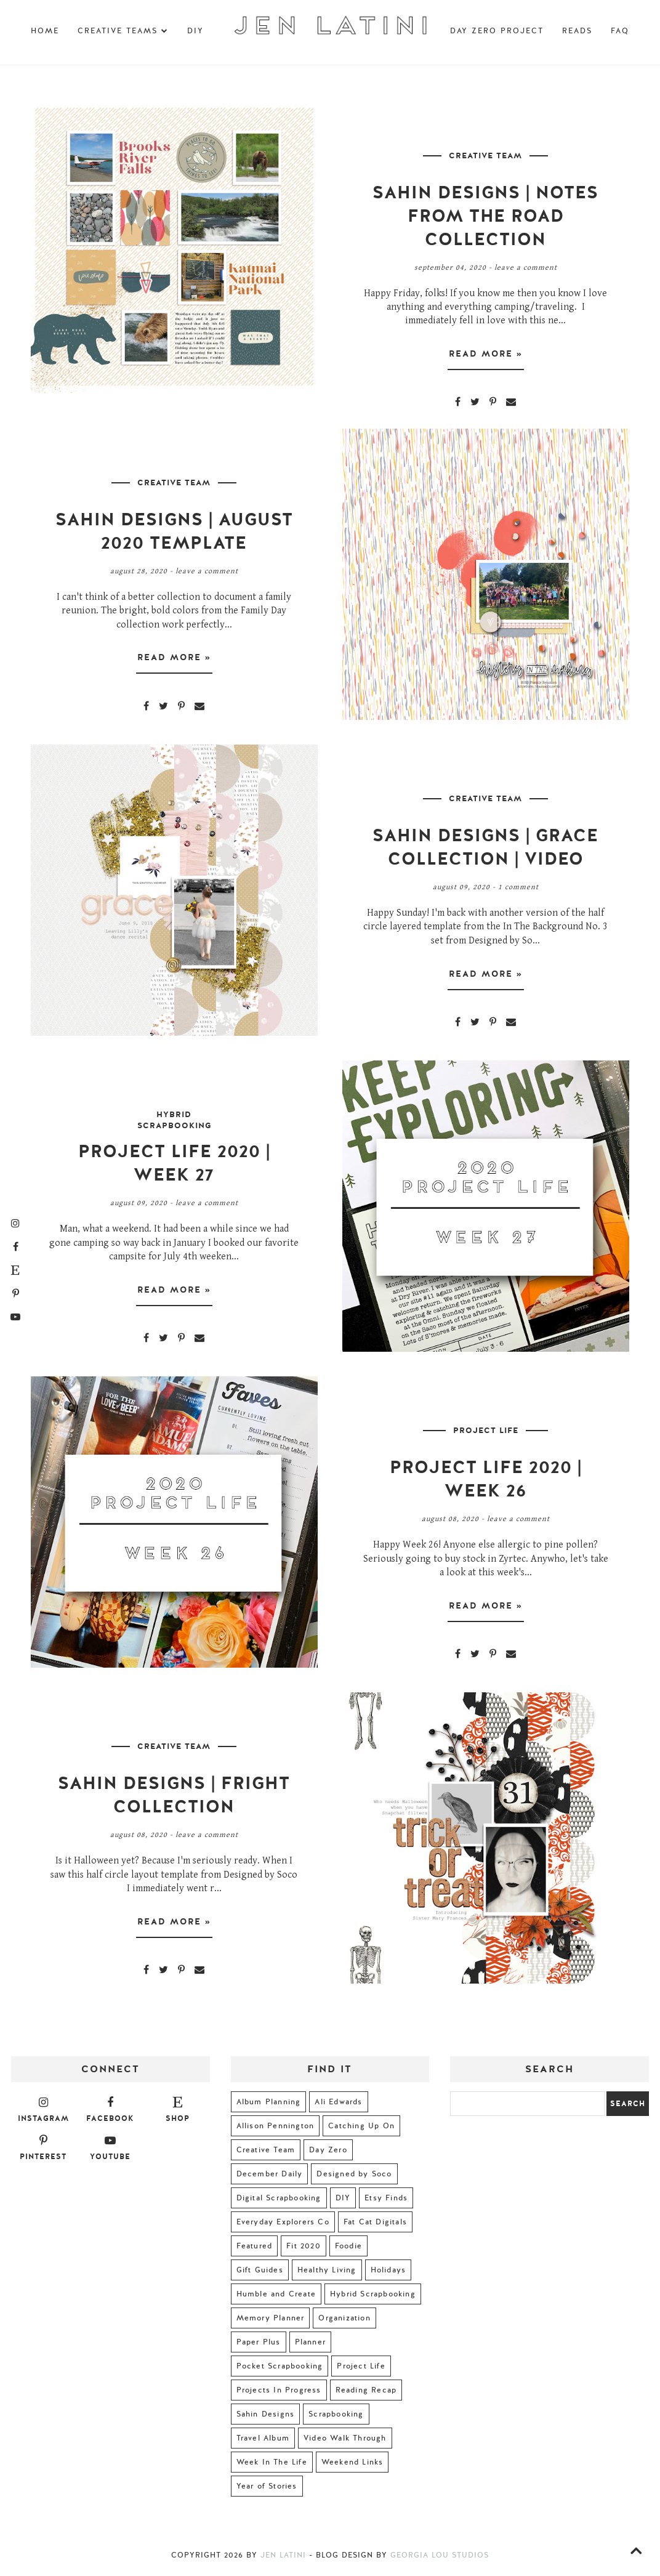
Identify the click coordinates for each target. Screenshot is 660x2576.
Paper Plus (258, 2346)
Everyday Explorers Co (282, 2226)
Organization (344, 2322)
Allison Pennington (275, 2129)
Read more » (486, 355)
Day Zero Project (497, 31)
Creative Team (485, 155)
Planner (310, 2346)
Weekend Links (352, 2466)
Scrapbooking (335, 2418)
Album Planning (268, 2105)
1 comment (518, 890)
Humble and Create (276, 2298)
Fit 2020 (303, 2250)
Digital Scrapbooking (278, 2202)
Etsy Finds (386, 2202)
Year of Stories (266, 2490)
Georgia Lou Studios (439, 2559)
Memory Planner (270, 2322)
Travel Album (262, 2442)
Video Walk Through (345, 2442)
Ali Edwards (338, 2105)
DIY (195, 31)
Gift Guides (259, 2274)
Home (45, 31)
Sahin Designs (265, 2418)
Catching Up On (361, 2129)
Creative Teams (123, 31)
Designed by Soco (354, 2177)
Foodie (348, 2250)
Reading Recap (366, 2394)
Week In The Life (271, 2466)
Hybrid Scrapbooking (174, 1124)
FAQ (620, 31)
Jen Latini (283, 2559)
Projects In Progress (278, 2394)
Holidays (388, 2274)
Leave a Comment (525, 268)
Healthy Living (326, 2274)
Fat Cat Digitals (375, 2226)
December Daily (269, 2177)
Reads (577, 31)
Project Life (485, 1434)
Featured (254, 2250)
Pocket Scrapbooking (279, 2370)
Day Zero (328, 2153)
